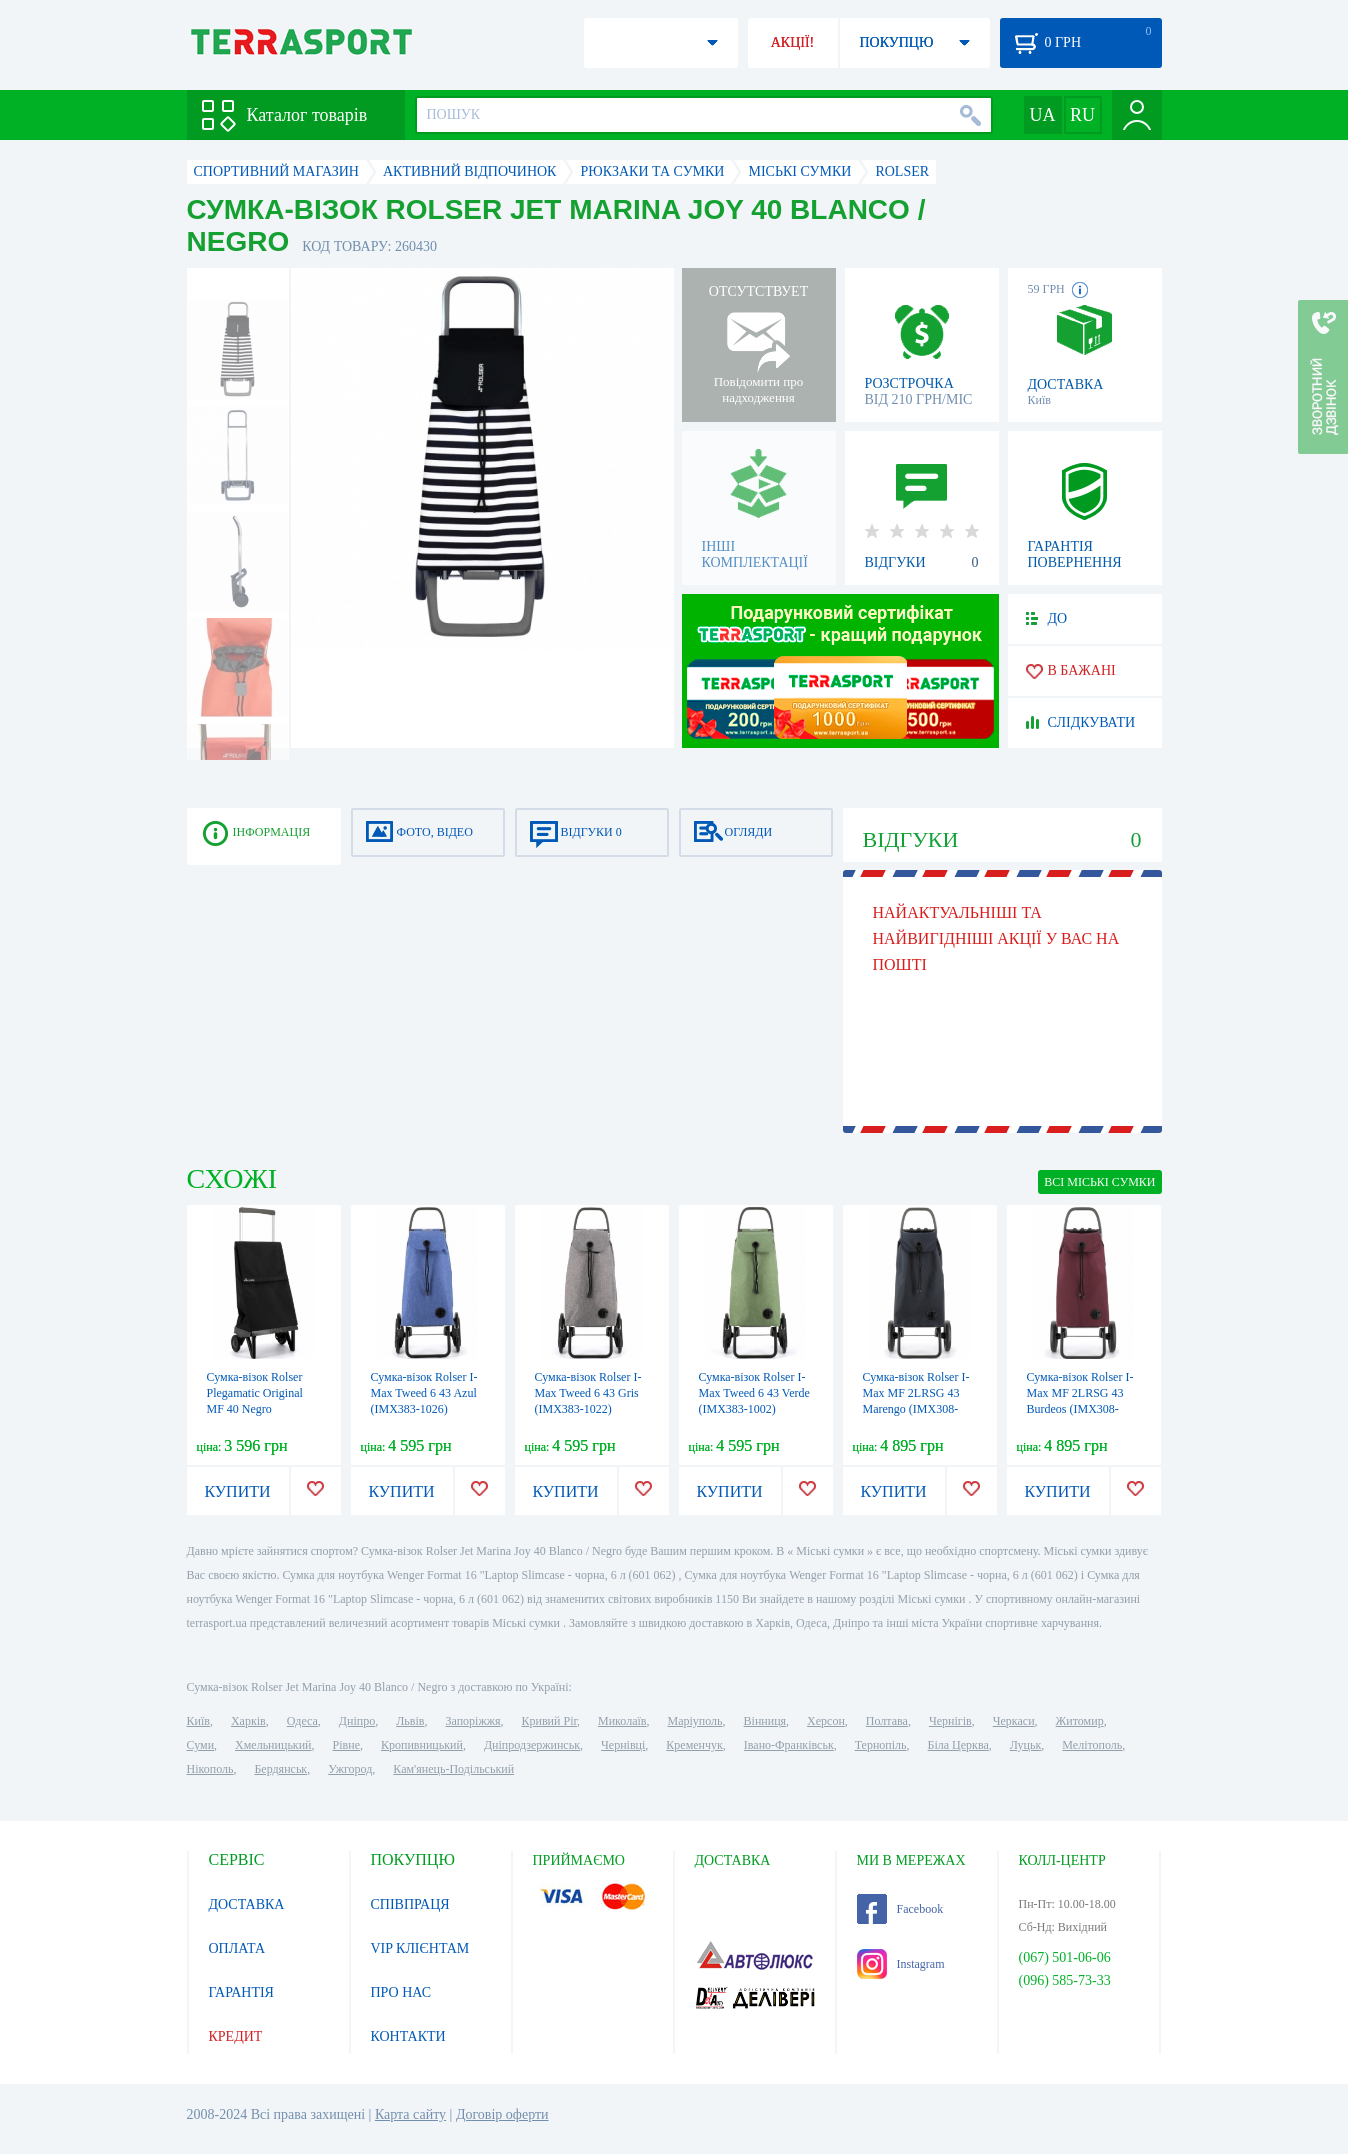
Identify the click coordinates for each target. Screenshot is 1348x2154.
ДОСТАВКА (247, 1904)
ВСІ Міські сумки (1099, 1182)
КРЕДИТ (236, 2036)
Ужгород (350, 1769)
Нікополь (210, 1769)
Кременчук (694, 1745)
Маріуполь (695, 1721)
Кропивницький (422, 1745)
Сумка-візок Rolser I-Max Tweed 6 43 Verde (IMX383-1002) (754, 1393)
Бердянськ (280, 1769)
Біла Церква (958, 1745)
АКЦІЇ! (793, 42)
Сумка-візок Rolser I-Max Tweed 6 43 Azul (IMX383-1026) (424, 1393)
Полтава (887, 1721)
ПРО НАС (401, 1992)
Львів (410, 1721)
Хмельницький (273, 1745)
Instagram (901, 1964)
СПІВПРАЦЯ (410, 1904)
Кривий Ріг (550, 1721)
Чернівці (623, 1745)
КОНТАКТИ (408, 2036)
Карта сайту (410, 2114)
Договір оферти (502, 2114)
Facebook (900, 1909)
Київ (198, 1721)
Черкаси (1014, 1721)
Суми (201, 1745)
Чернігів (950, 1721)
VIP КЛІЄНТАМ (420, 1948)
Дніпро (357, 1721)
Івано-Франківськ (789, 1745)
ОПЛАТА (237, 1948)
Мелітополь (1092, 1745)
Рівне (346, 1745)
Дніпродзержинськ (532, 1745)
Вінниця (765, 1721)
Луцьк (1026, 1745)
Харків (248, 1721)
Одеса (302, 1721)
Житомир (1080, 1721)
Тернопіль (881, 1745)
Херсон (826, 1721)
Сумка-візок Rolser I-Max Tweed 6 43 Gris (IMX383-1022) (588, 1393)
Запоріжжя (472, 1721)
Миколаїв (622, 1721)
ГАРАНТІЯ (241, 1992)
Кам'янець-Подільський (453, 1769)
